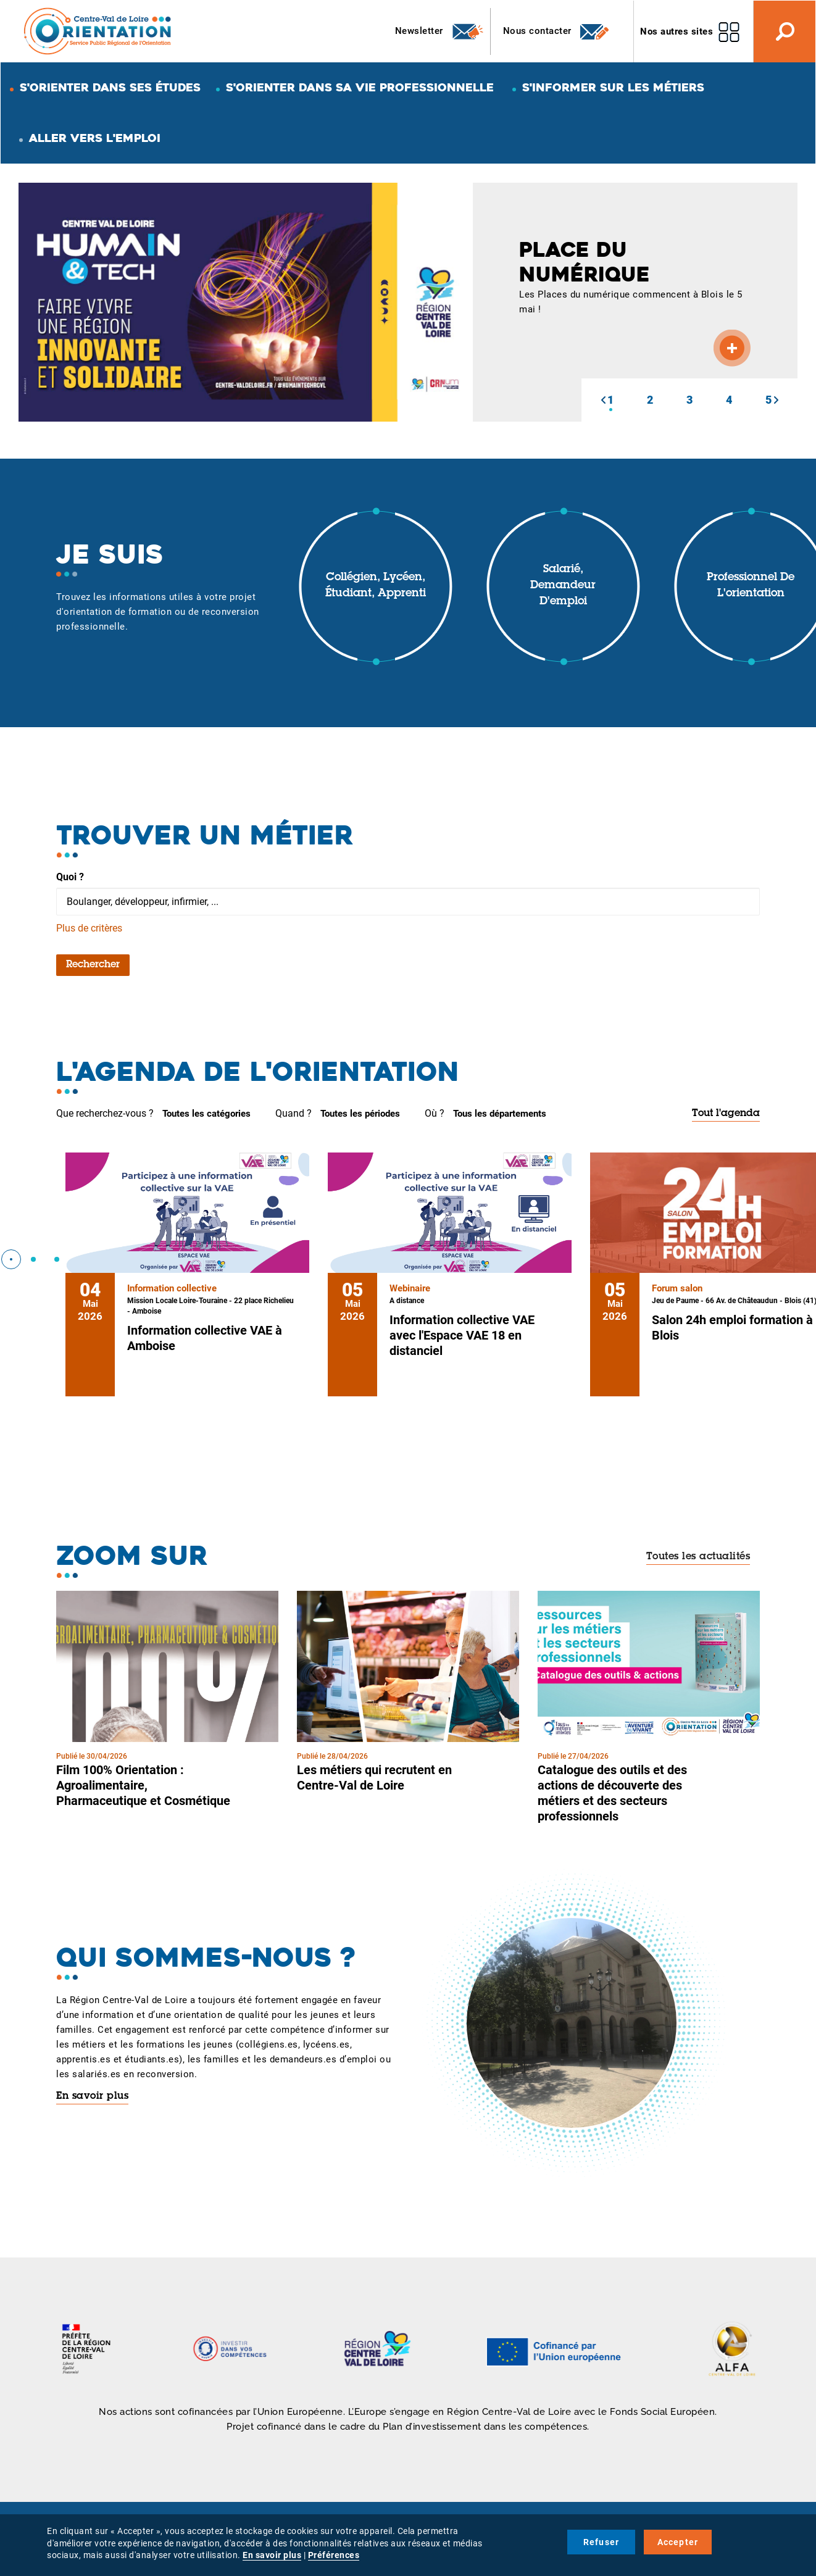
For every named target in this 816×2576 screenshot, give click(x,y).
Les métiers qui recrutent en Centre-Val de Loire (374, 1777)
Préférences (334, 2555)
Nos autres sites (676, 31)
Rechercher (93, 965)
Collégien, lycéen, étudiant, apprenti (375, 585)
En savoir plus (92, 2096)
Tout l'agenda (726, 1114)
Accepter (678, 2542)
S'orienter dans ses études (110, 87)
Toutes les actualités (698, 1557)
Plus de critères (89, 928)
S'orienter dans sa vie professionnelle (360, 87)
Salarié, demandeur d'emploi (563, 585)
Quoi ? (70, 877)
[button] (603, 400)
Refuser (601, 2542)
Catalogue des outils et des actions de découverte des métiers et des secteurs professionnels (612, 1793)
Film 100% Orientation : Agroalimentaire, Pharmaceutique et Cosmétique (143, 1785)
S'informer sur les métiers (613, 87)
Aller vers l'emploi (94, 138)
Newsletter (440, 31)
